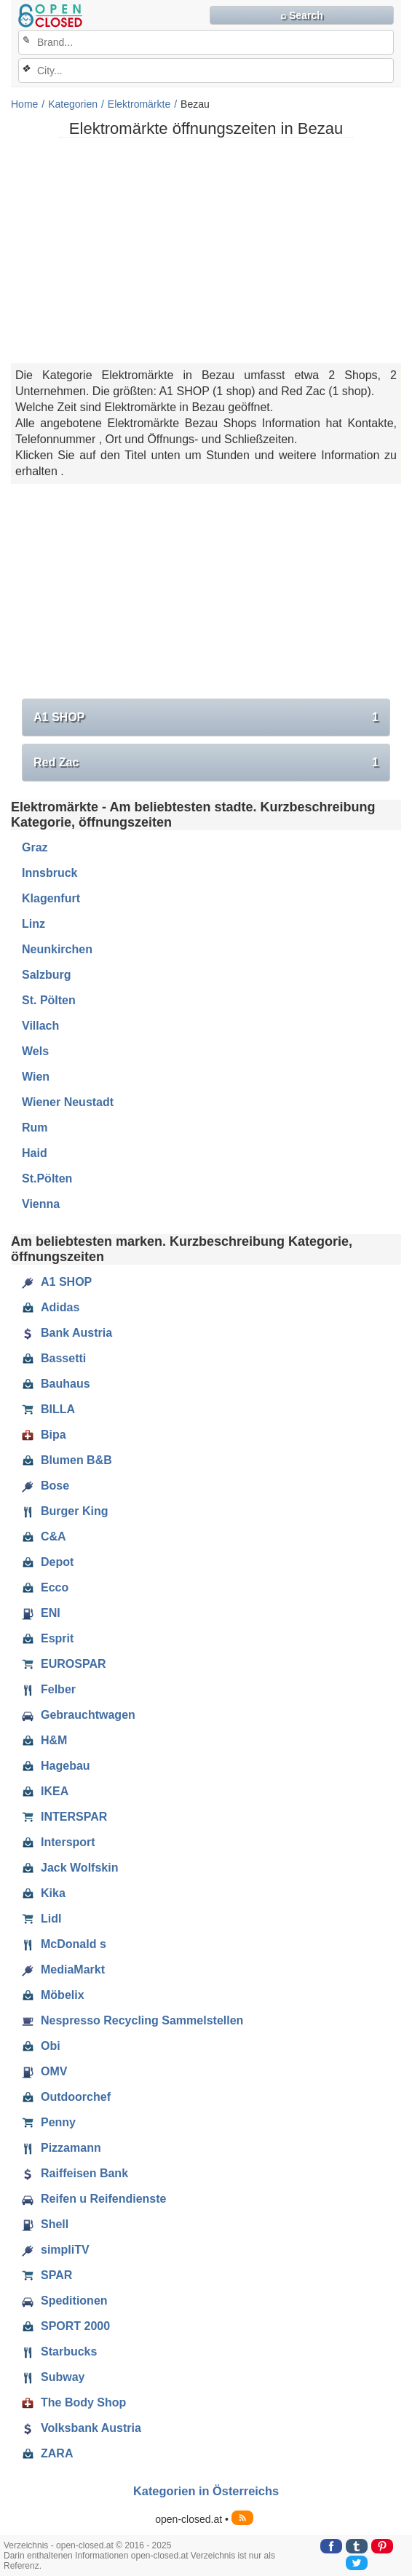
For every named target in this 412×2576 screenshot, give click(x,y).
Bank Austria (67, 1333)
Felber (49, 1689)
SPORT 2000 (66, 2326)
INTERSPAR (64, 1817)
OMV (44, 2071)
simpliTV (56, 2250)
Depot (48, 1562)
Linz (33, 924)
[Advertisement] (206, 250)
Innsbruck (49, 873)
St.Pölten (47, 1178)
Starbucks (59, 2351)
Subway (53, 2377)
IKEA (45, 1791)
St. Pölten (49, 1000)
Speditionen (65, 2300)
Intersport (58, 1842)
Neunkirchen (57, 949)
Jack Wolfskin (70, 1868)
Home (24, 104)
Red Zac (206, 762)
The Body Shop (74, 2402)
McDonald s (64, 1944)
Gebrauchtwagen (78, 1715)
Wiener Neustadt (68, 1102)
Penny (49, 2122)
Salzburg (46, 975)
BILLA (48, 1409)
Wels (35, 1051)
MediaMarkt (63, 1969)
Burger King (65, 1511)
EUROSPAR (64, 1664)
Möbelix (53, 1995)
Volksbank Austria (81, 2428)
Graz (35, 847)
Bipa (44, 1435)
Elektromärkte (139, 104)
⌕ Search (301, 15)
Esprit (48, 1638)
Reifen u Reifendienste (94, 2199)
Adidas (50, 1307)
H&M (44, 1740)
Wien (35, 1076)
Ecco (45, 1587)
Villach (40, 1025)
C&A (44, 1536)
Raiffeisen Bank (75, 2173)
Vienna (41, 1204)
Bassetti (54, 1358)
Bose (45, 1485)
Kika (44, 1893)
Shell (45, 2224)
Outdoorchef (66, 2097)
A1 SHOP (206, 717)
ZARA (47, 2453)
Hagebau (56, 1766)
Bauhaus (56, 1384)
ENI (41, 1613)
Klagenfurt (51, 898)
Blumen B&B (67, 1460)
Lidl (41, 1918)
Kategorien (73, 104)
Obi (41, 2046)
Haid (34, 1153)
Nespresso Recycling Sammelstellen (132, 2020)
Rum (35, 1127)
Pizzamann (61, 2148)
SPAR (47, 2275)
